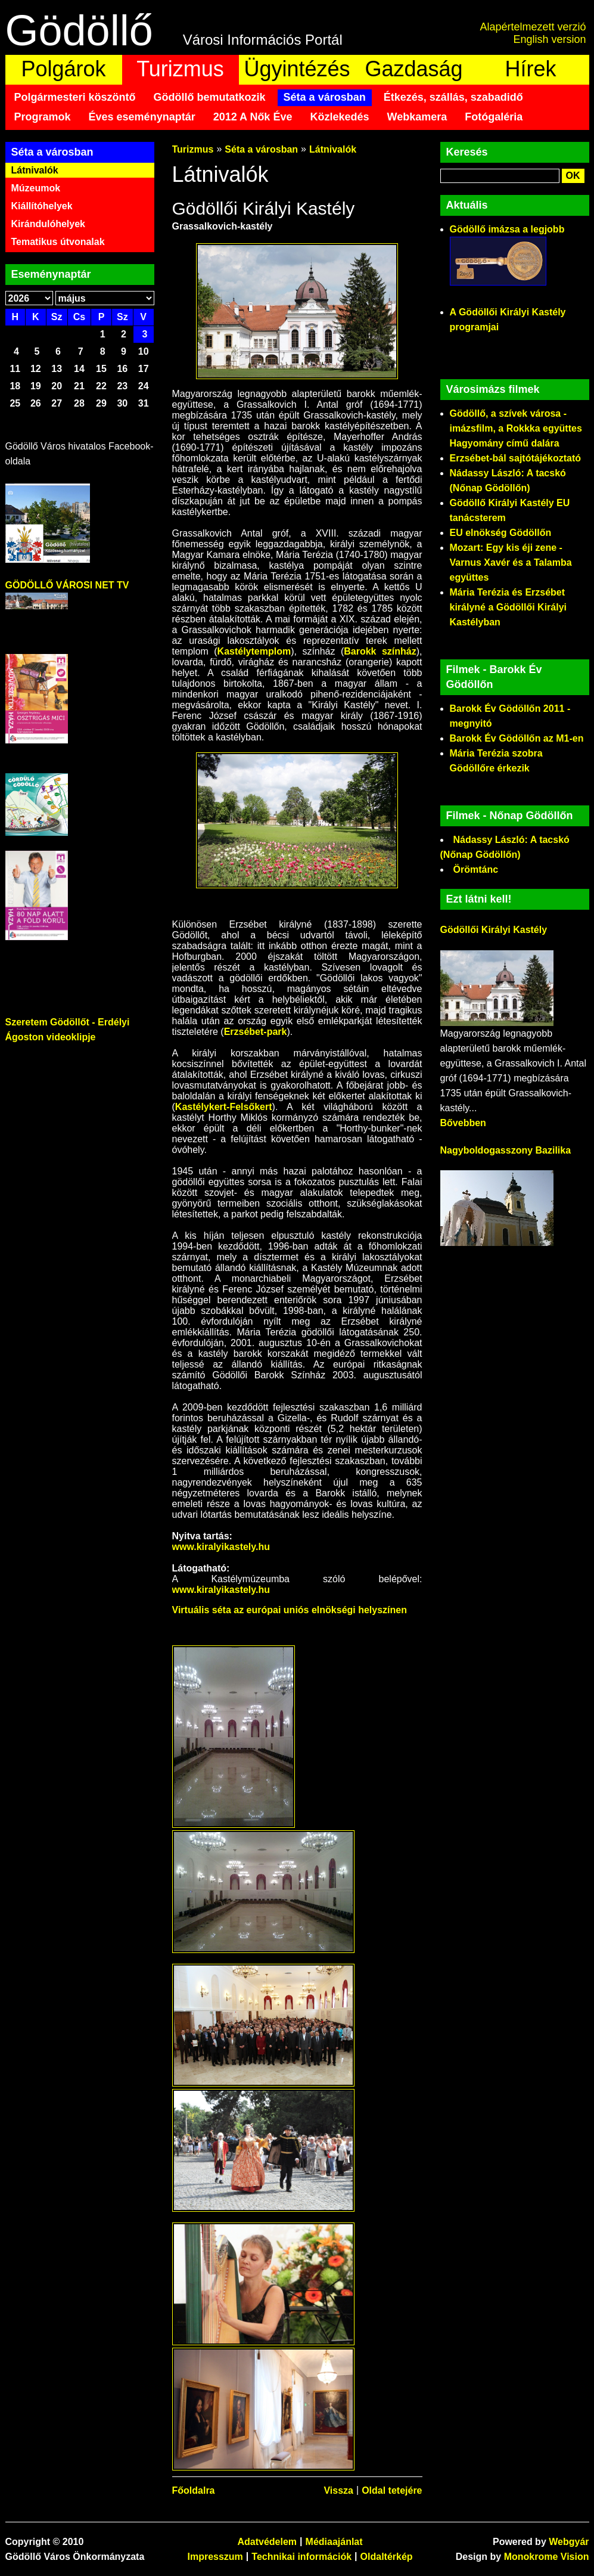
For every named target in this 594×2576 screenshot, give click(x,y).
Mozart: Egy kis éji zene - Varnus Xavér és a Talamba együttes (511, 562)
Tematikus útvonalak (58, 242)
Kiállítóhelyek (42, 206)
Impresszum (214, 2557)
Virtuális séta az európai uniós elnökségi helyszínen (290, 1610)
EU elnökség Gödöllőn (501, 533)
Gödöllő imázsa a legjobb (507, 229)
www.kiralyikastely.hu (221, 1547)
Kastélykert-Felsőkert (223, 1107)
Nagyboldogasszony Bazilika (505, 1150)
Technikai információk (301, 2557)
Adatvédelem (267, 2542)
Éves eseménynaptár (142, 117)
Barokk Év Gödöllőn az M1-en (517, 738)
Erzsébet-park (255, 1032)
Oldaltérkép (386, 2557)
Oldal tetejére (392, 2490)
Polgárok (63, 69)
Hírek (530, 69)
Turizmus (180, 69)
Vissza (338, 2490)
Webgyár (569, 2542)
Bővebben (463, 1123)
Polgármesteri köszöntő (75, 97)
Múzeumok (36, 188)
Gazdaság (413, 69)
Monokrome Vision (546, 2557)
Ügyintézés (297, 69)
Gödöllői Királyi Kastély (494, 930)
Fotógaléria (494, 117)
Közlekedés (339, 117)
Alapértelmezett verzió (533, 27)
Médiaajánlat (334, 2542)
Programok (42, 117)
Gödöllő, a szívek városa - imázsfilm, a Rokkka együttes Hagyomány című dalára (516, 428)
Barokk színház (380, 651)
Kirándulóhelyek (48, 224)
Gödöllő (79, 30)
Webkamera (417, 117)
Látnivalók (34, 170)
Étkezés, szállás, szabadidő (453, 97)
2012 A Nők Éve (253, 117)
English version (549, 39)
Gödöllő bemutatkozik (210, 97)
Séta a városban (325, 97)
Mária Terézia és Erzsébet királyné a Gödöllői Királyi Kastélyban (508, 607)
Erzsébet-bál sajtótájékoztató (515, 458)
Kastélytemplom (254, 651)
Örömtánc (476, 869)
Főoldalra (193, 2490)
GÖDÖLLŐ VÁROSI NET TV (67, 585)
